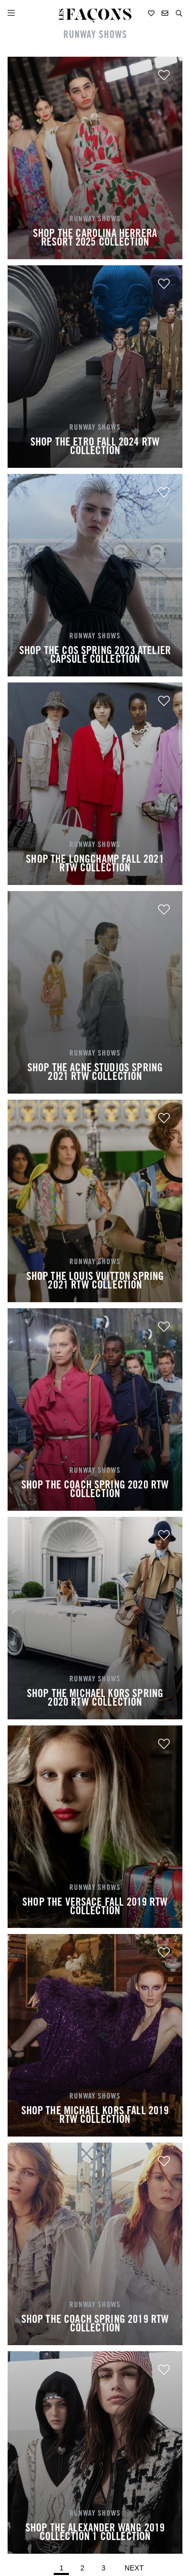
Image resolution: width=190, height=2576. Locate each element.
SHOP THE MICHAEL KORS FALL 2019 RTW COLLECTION (95, 2116)
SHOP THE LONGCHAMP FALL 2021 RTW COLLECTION (95, 865)
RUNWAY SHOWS (95, 36)
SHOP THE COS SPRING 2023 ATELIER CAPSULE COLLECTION (95, 656)
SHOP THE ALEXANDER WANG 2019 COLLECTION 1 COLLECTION (95, 2533)
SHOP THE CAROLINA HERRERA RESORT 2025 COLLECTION (95, 239)
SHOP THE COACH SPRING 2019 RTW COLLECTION (95, 2325)
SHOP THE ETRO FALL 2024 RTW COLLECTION (95, 447)
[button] (179, 13)
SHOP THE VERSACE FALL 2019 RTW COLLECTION (95, 1908)
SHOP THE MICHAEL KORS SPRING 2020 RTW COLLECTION (95, 1699)
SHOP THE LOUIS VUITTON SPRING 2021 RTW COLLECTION (95, 1282)
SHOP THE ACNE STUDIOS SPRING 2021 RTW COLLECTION (95, 1073)
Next (134, 2568)
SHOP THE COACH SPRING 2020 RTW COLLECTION (95, 1490)
